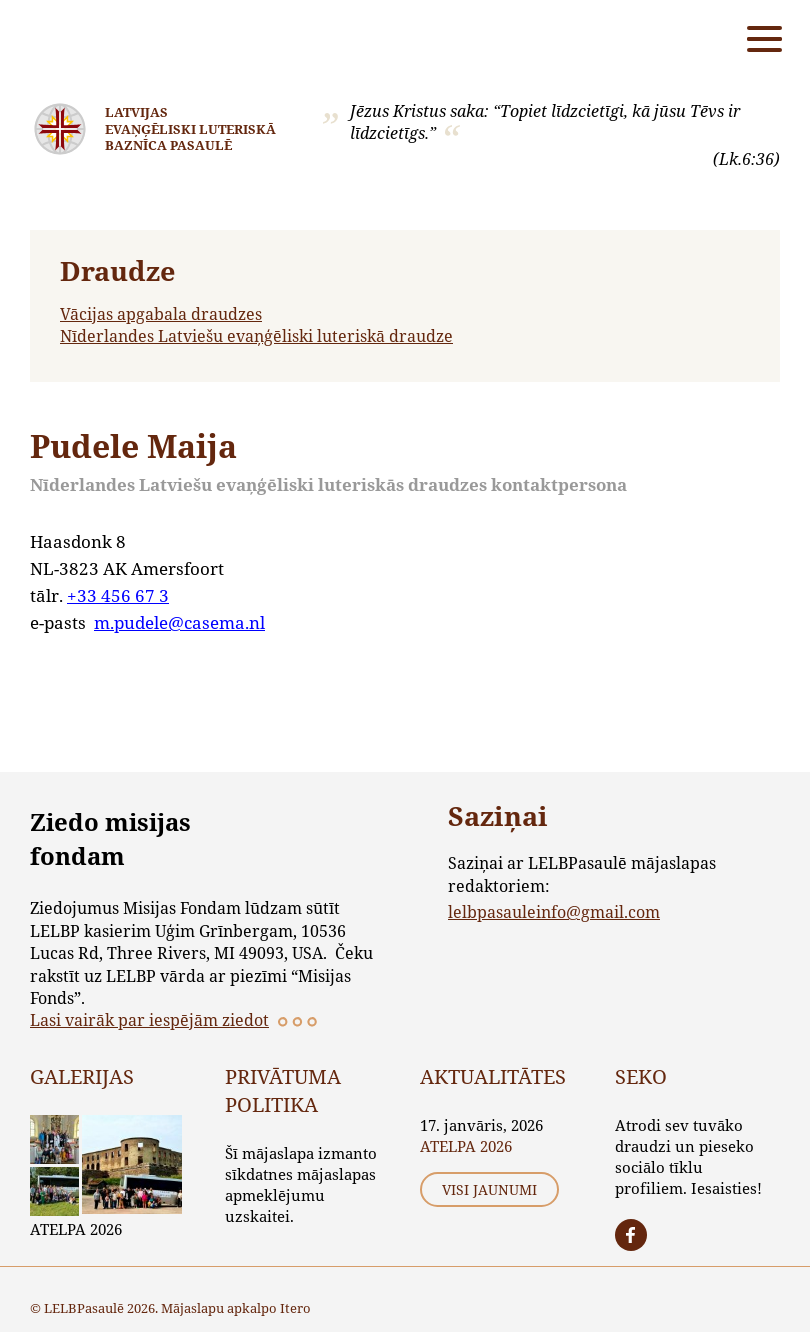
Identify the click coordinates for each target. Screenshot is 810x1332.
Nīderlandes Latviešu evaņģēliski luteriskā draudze (256, 335)
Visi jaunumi (489, 1189)
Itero (295, 1308)
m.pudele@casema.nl (179, 622)
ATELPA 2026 (76, 1229)
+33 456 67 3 (118, 595)
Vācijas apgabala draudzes (161, 313)
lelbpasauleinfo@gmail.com (554, 911)
